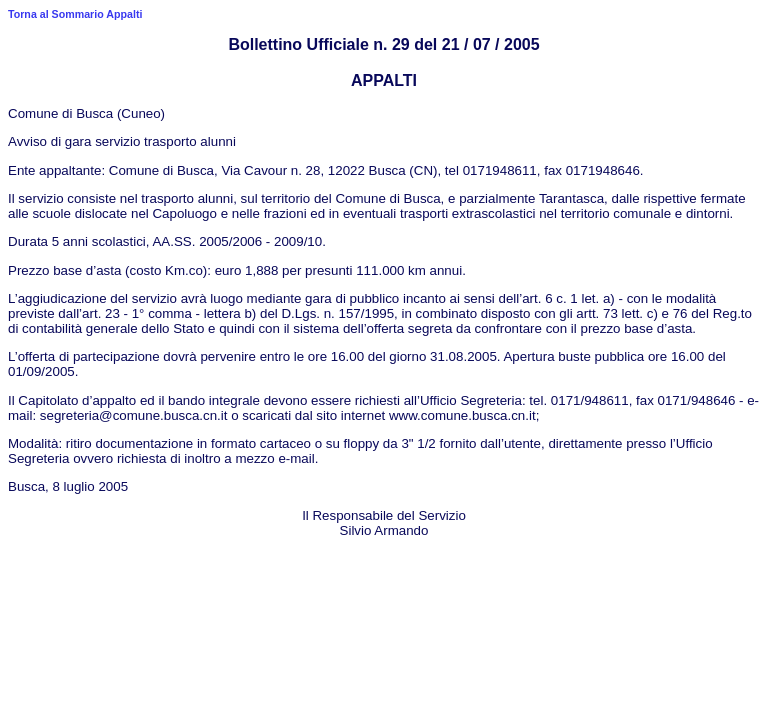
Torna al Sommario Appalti (75, 14)
